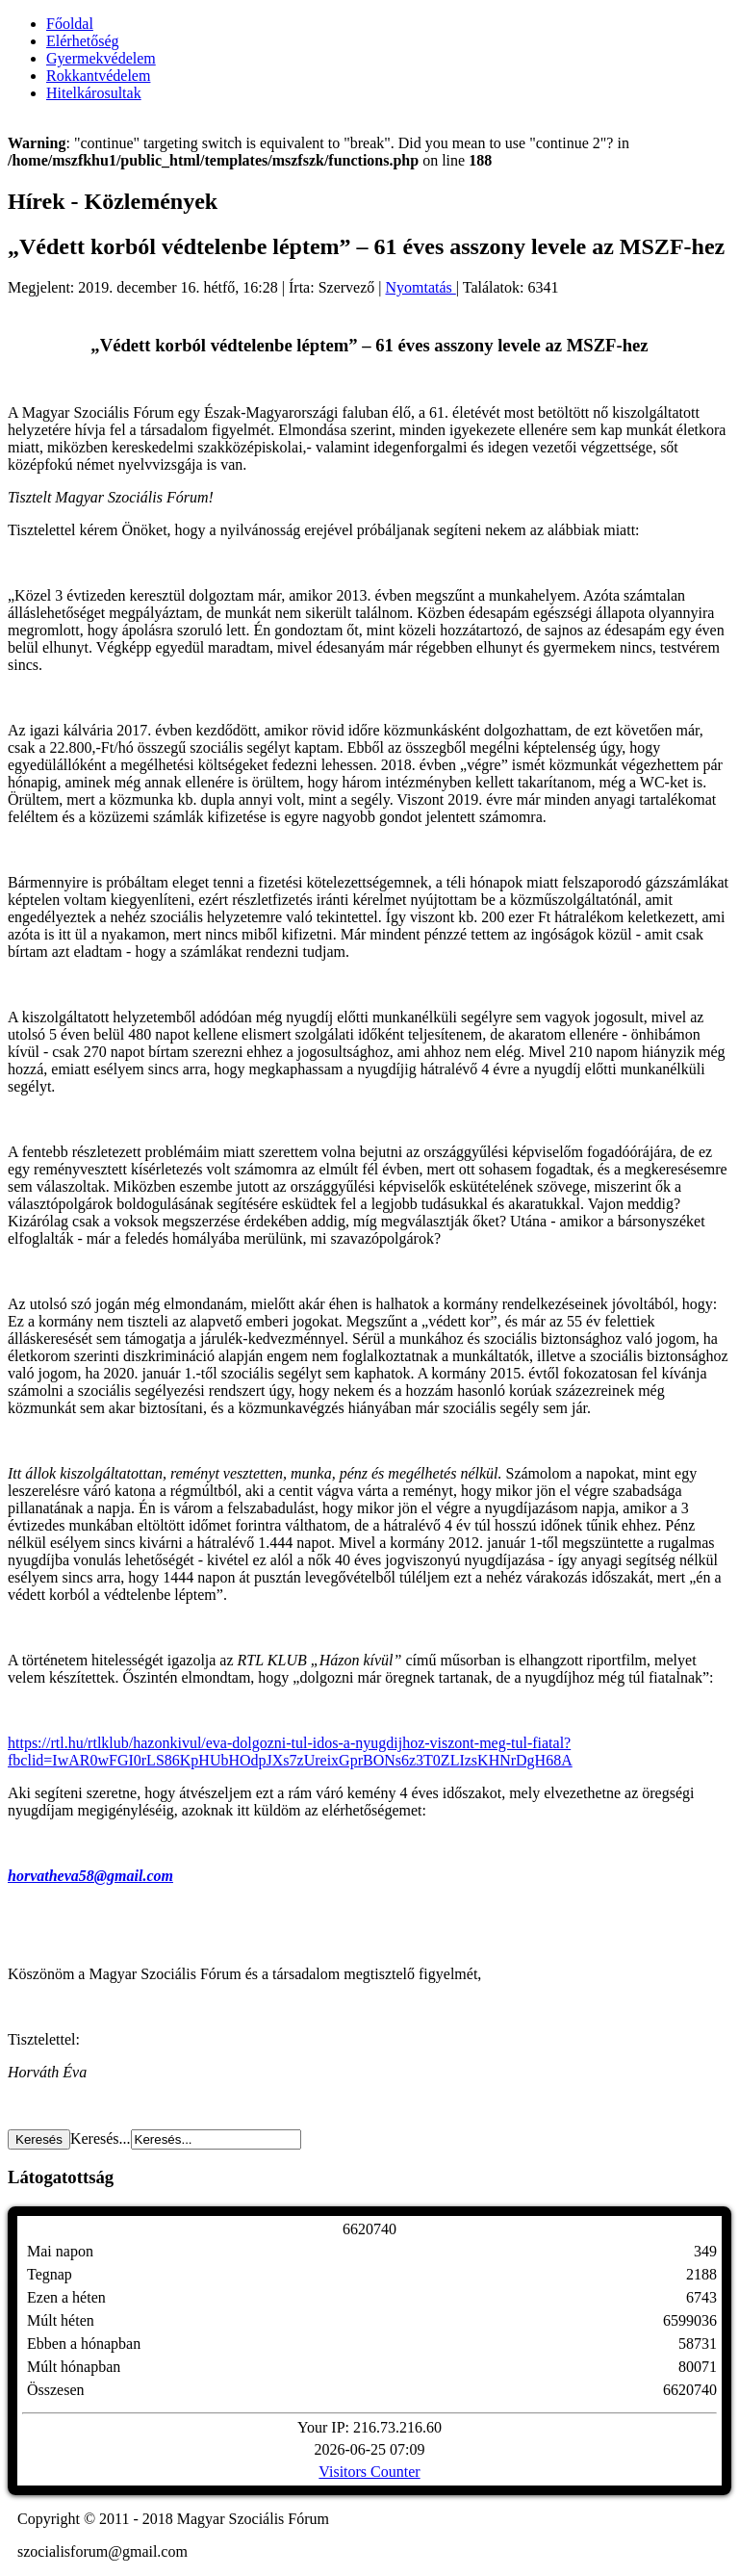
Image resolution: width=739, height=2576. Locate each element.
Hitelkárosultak (93, 93)
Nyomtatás (421, 287)
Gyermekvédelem (101, 58)
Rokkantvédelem (98, 75)
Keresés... (100, 2138)
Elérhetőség (82, 41)
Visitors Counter (369, 2471)
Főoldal (69, 23)
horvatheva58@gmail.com (90, 1876)
